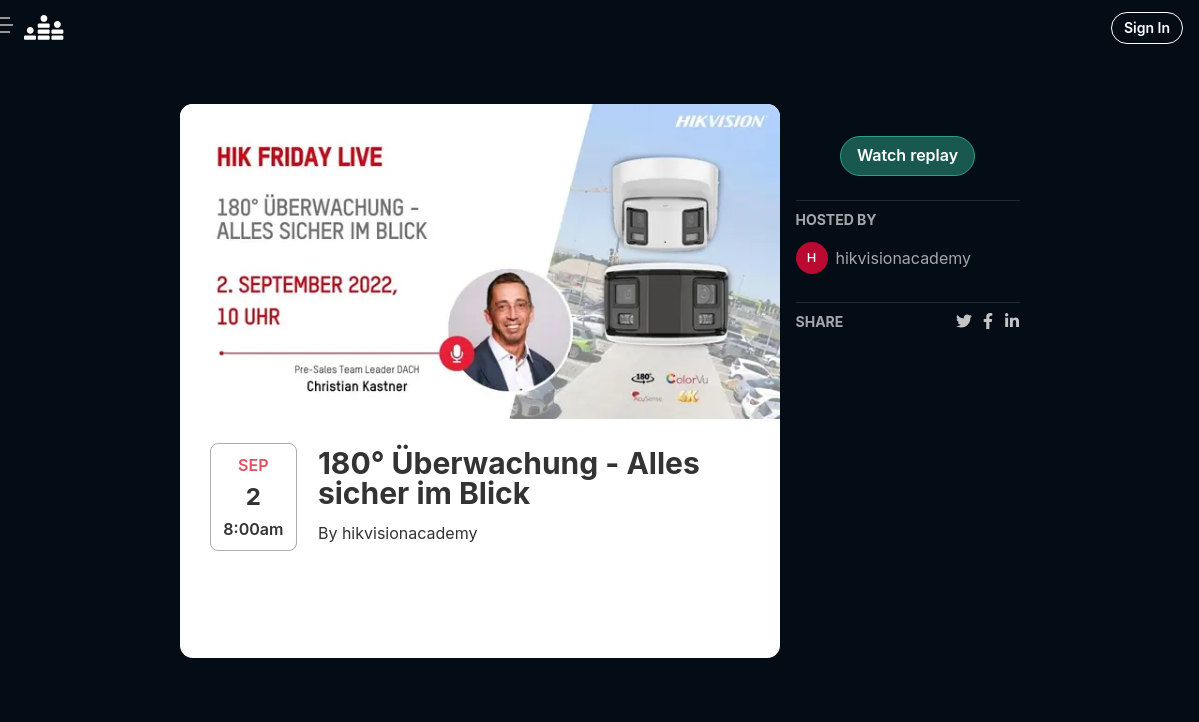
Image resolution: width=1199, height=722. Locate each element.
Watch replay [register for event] (907, 155)
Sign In (1147, 27)
